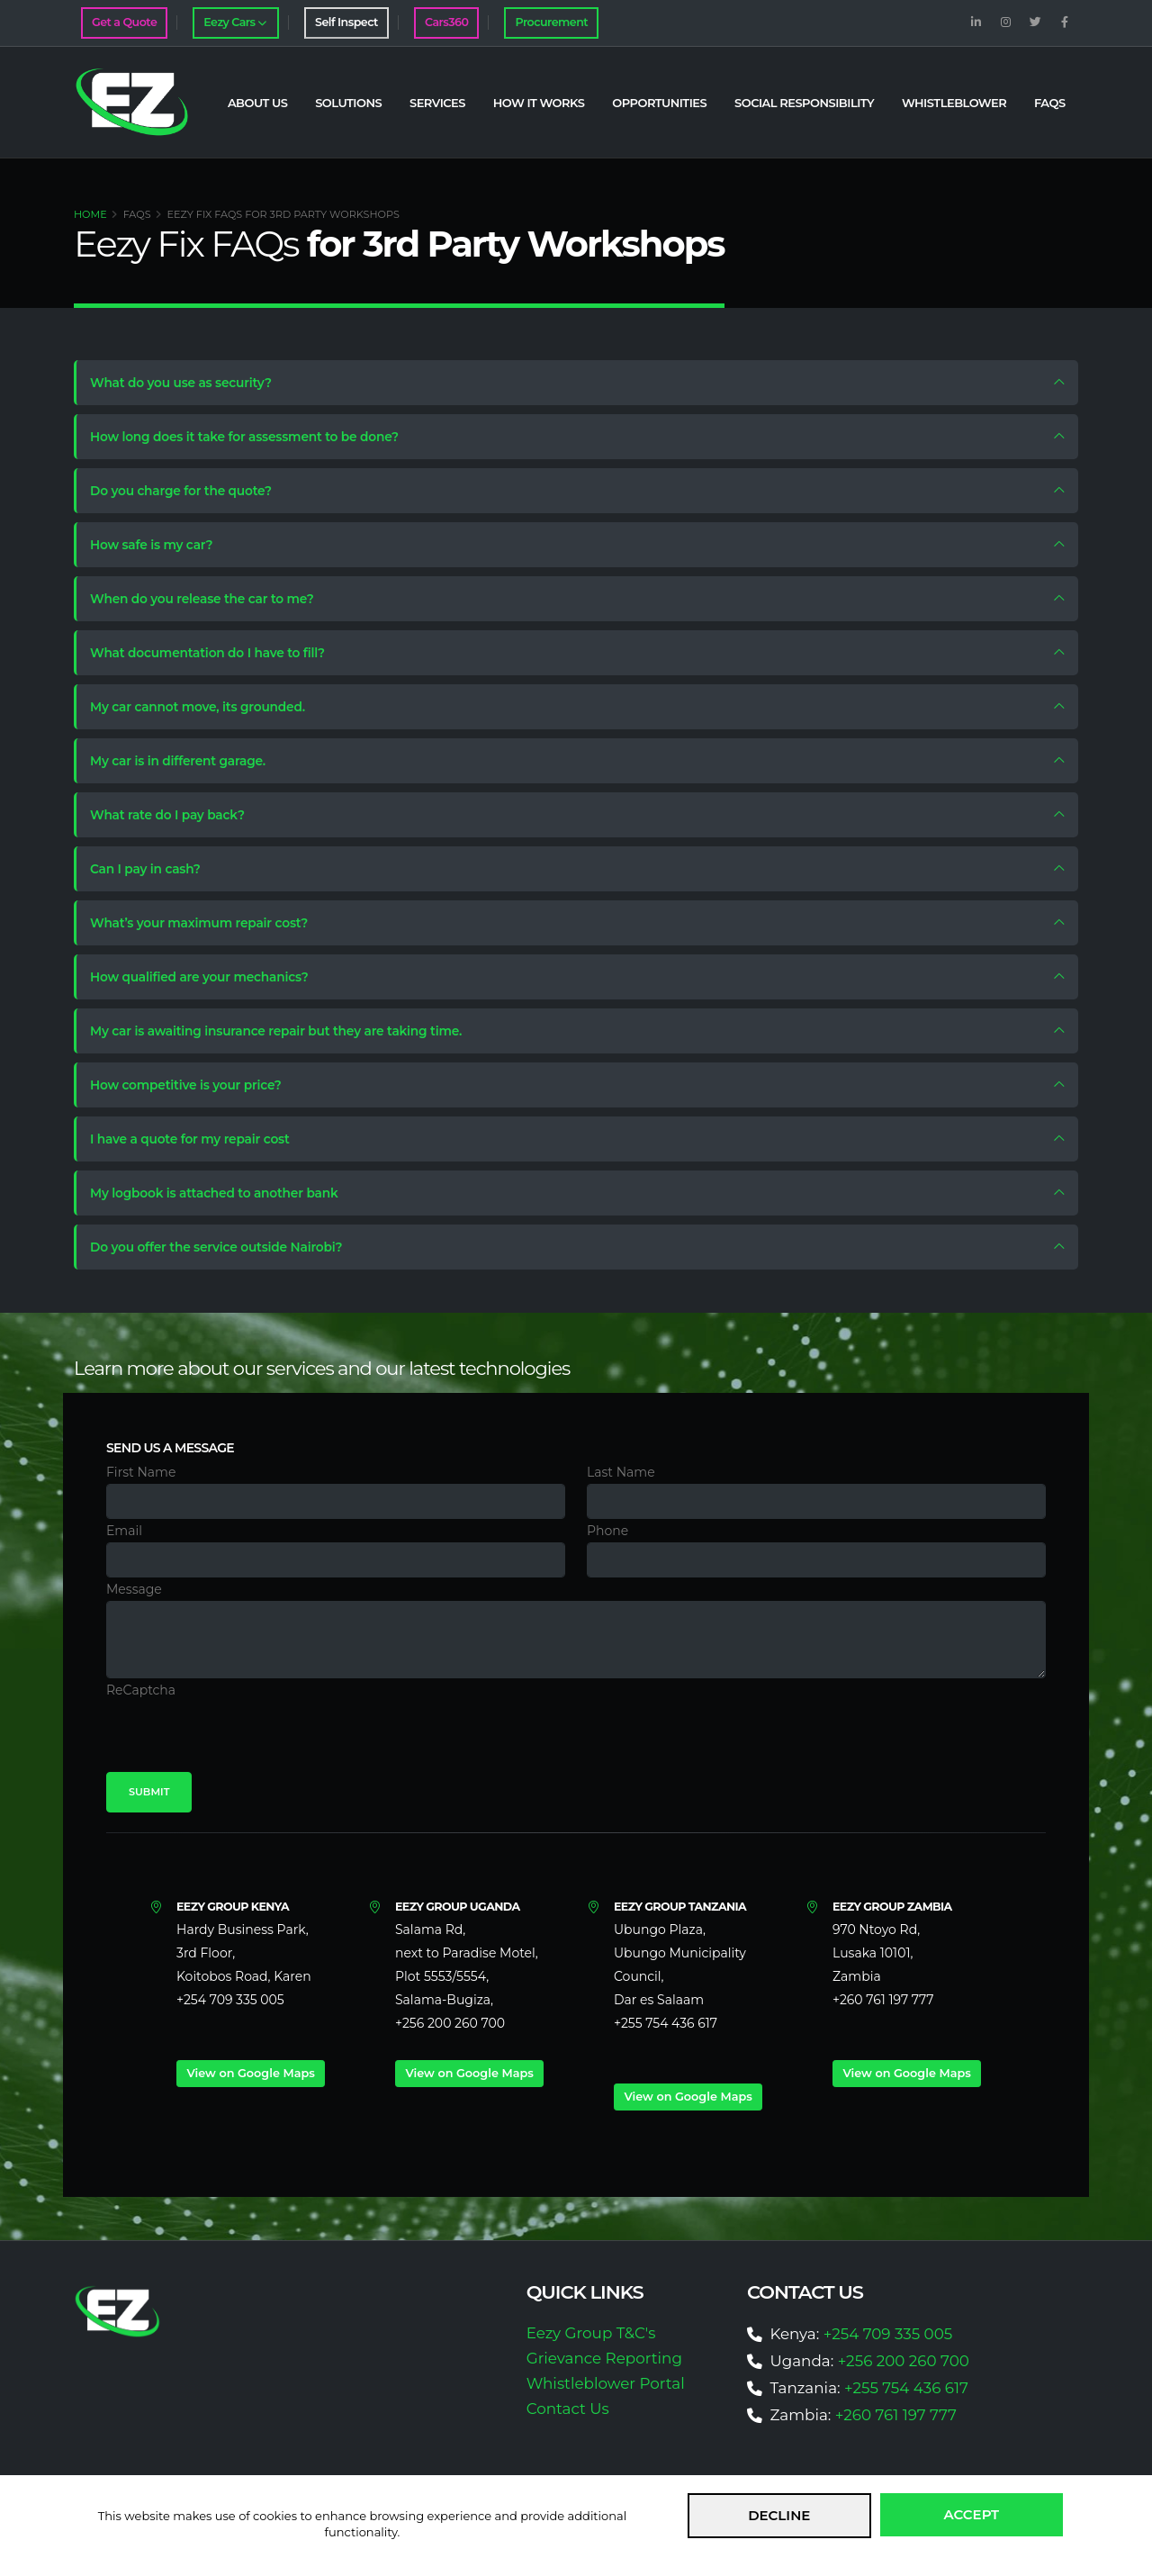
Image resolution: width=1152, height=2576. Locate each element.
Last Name (621, 1472)
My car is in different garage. (186, 761)
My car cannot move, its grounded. (206, 707)
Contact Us (567, 2409)
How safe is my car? (159, 545)
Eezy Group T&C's (591, 2333)
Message (134, 1589)
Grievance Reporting (604, 2358)
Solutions (348, 102)
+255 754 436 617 (906, 2388)
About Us (258, 102)
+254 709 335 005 (888, 2334)
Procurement (551, 22)
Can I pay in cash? (153, 869)
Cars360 (446, 22)
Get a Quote (124, 22)
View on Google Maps (250, 2073)
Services (437, 102)
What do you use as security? (189, 383)
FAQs (1050, 102)
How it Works (539, 102)
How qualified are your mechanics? (208, 977)
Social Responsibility (804, 102)
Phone (607, 1531)
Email (124, 1531)
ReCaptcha (141, 1690)
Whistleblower (954, 102)
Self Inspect (346, 22)
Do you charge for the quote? (190, 491)
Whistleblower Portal (605, 2383)
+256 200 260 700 (903, 2361)
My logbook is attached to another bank (223, 1193)
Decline (779, 2515)
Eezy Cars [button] (234, 22)
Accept (972, 2514)
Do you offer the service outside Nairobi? (226, 1247)
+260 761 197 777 (896, 2415)
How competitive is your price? (194, 1085)
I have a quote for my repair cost (199, 1139)
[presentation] (243, 1737)
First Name (141, 1472)
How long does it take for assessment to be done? (254, 437)
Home (90, 214)
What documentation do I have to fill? (217, 653)
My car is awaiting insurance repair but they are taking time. (286, 1031)
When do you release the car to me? (211, 599)
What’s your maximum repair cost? (208, 923)
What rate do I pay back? (176, 815)
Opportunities (659, 102)
